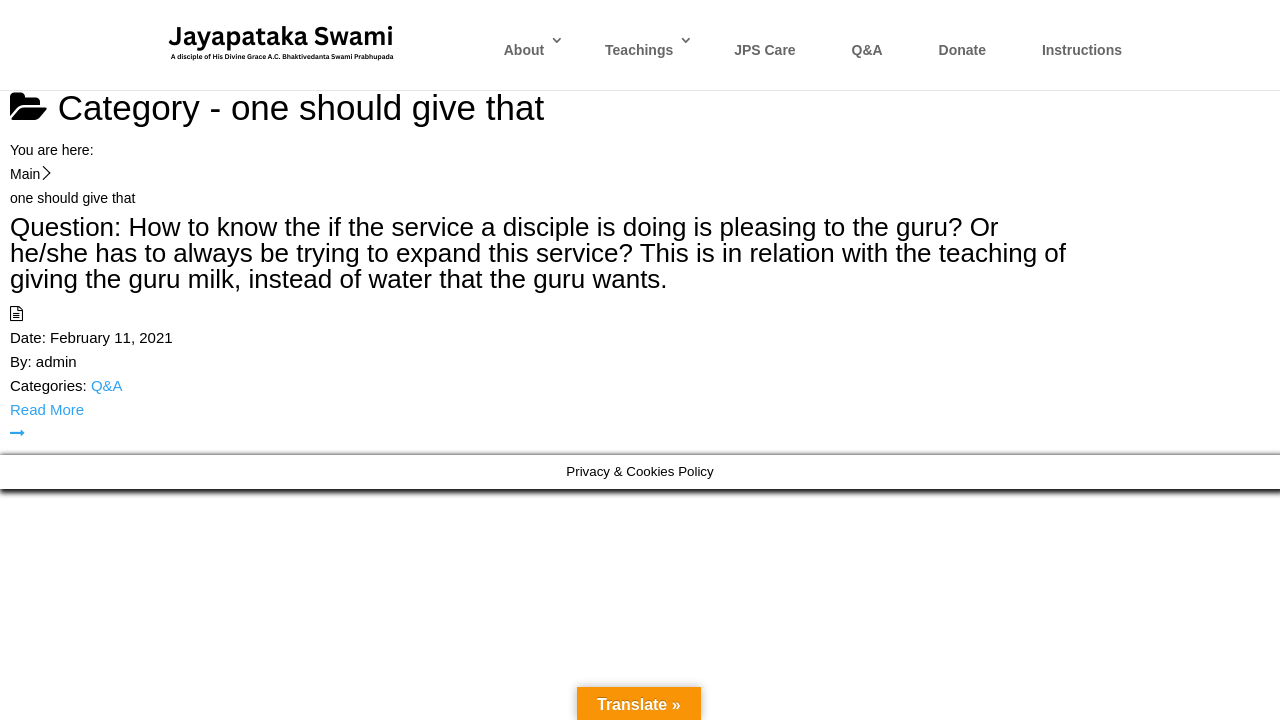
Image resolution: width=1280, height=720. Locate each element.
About (524, 50)
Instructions (1082, 50)
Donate (962, 50)
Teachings (639, 50)
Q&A (867, 50)
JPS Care (764, 50)
